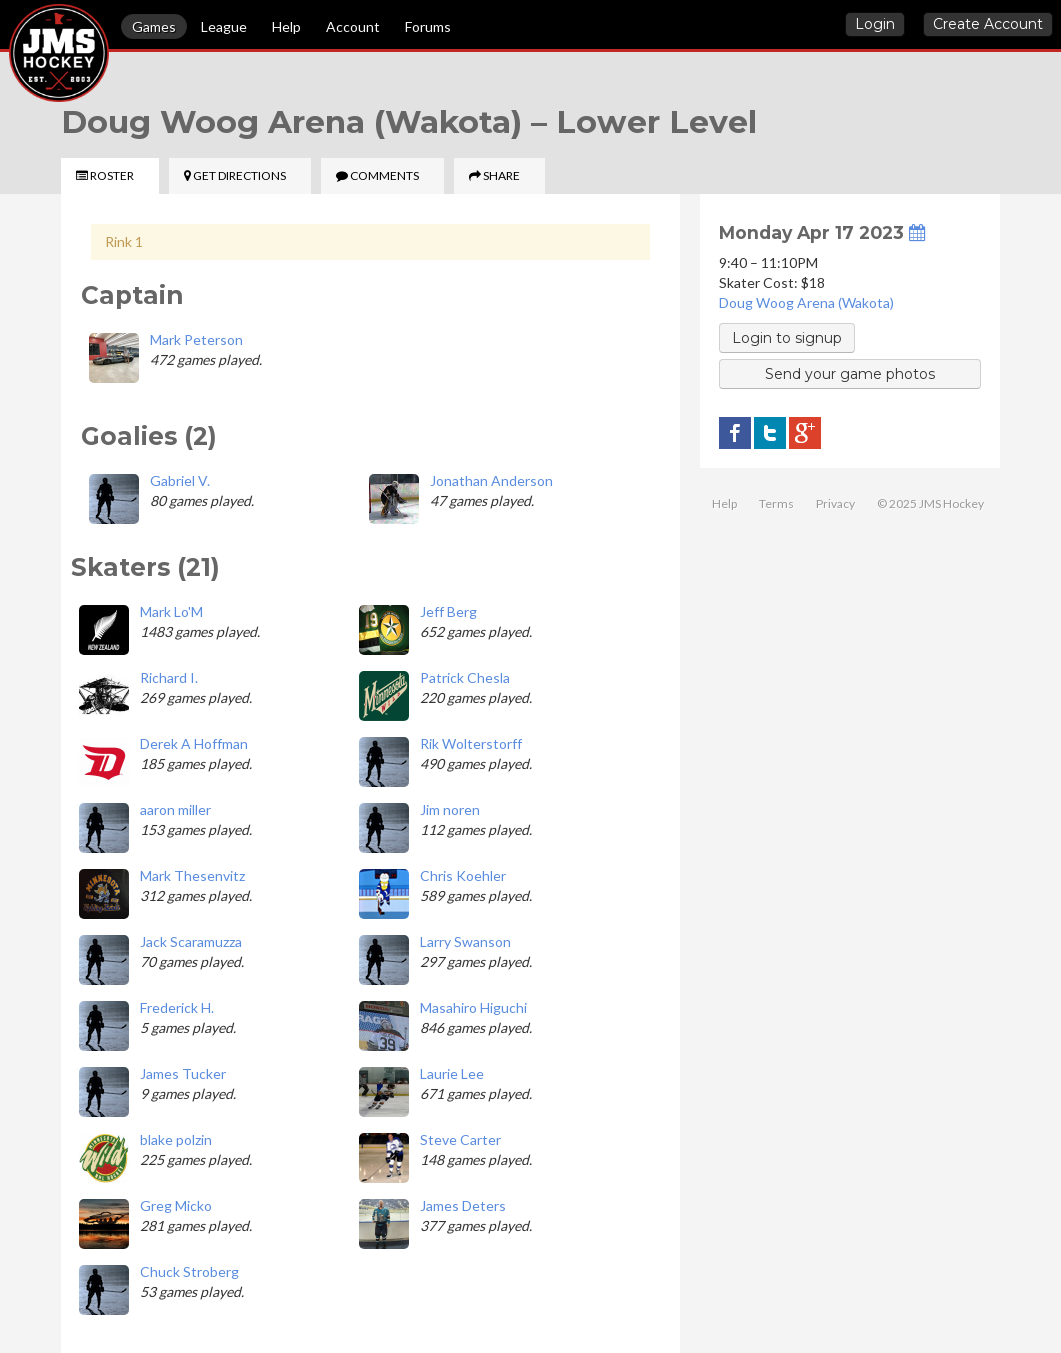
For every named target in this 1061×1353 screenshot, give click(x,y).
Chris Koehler (463, 875)
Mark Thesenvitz (192, 875)
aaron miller (175, 809)
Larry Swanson (465, 941)
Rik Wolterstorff (471, 743)
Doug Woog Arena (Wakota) (806, 302)
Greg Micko (176, 1205)
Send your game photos (850, 374)
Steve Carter (460, 1139)
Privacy (835, 503)
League (224, 26)
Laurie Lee (452, 1073)
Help (286, 26)
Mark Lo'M (171, 611)
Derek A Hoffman (194, 743)
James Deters (463, 1205)
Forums (428, 26)
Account (353, 26)
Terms (776, 503)
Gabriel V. (180, 480)
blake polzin (176, 1139)
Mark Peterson (196, 339)
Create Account (988, 24)
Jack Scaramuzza (191, 941)
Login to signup (787, 338)
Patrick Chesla (465, 677)
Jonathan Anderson (491, 480)
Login (875, 24)
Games (154, 26)
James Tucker (183, 1073)
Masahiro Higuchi (473, 1007)
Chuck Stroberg (189, 1271)
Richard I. (169, 677)
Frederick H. (177, 1007)
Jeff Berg (448, 611)
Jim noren (450, 809)
